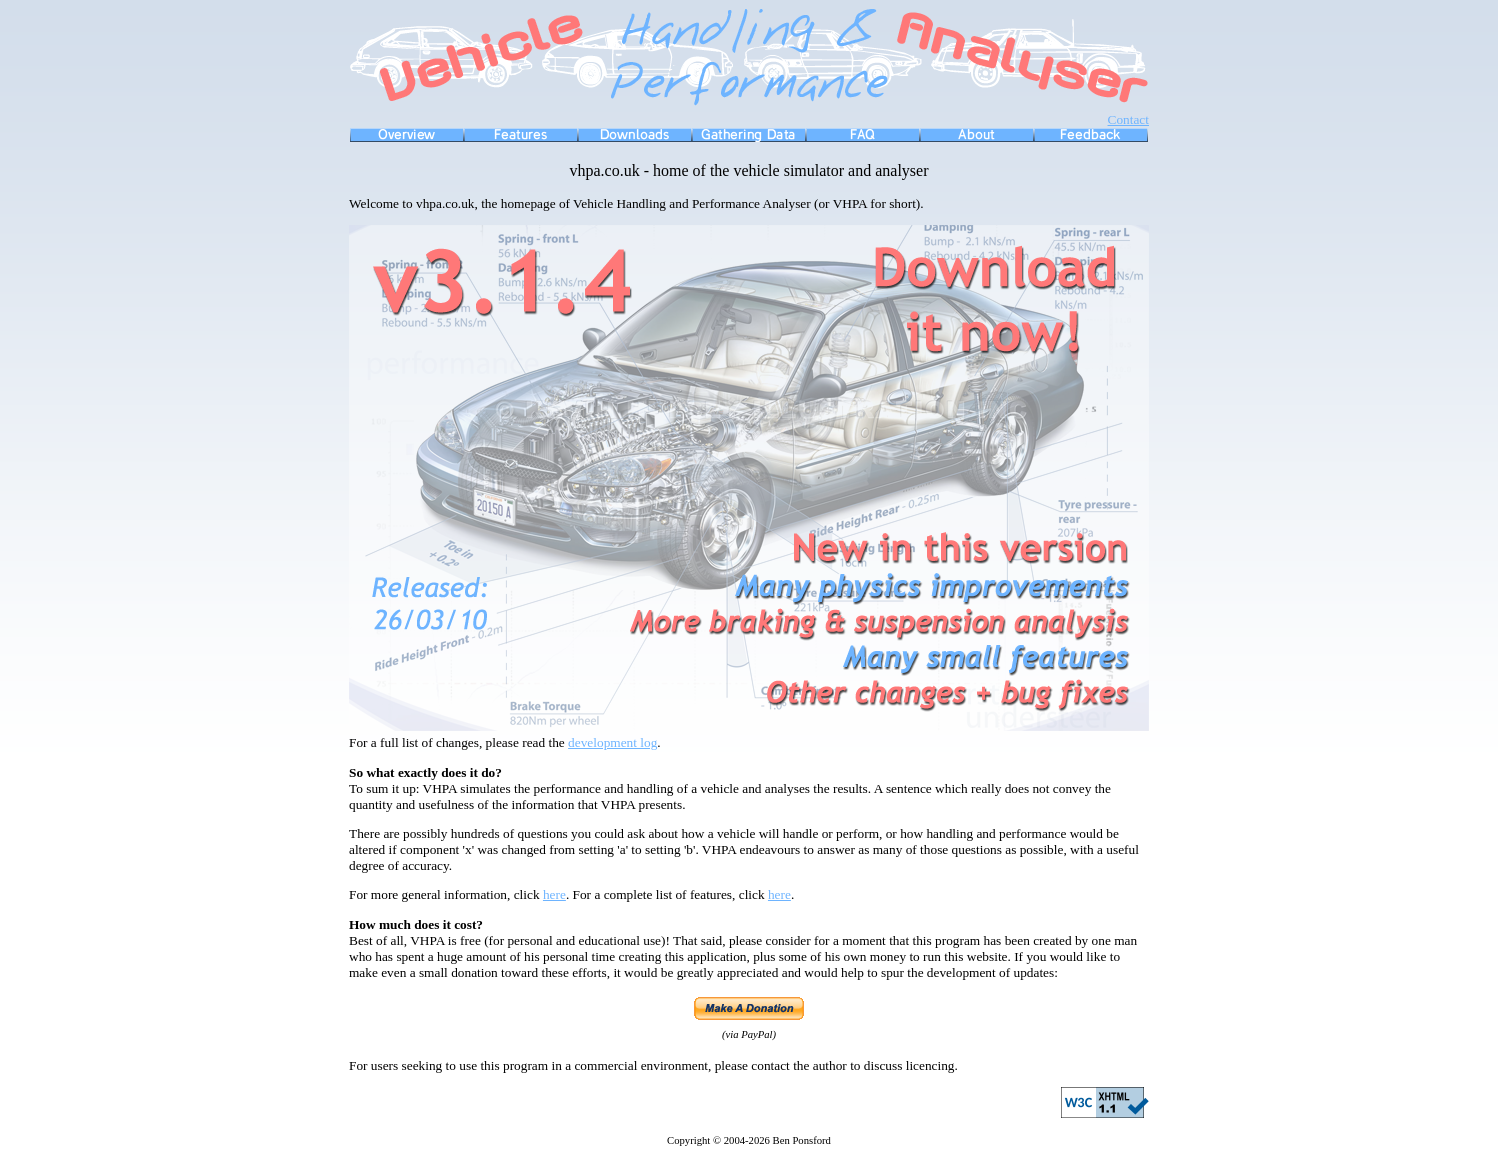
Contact (1128, 119)
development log (612, 742)
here (554, 894)
